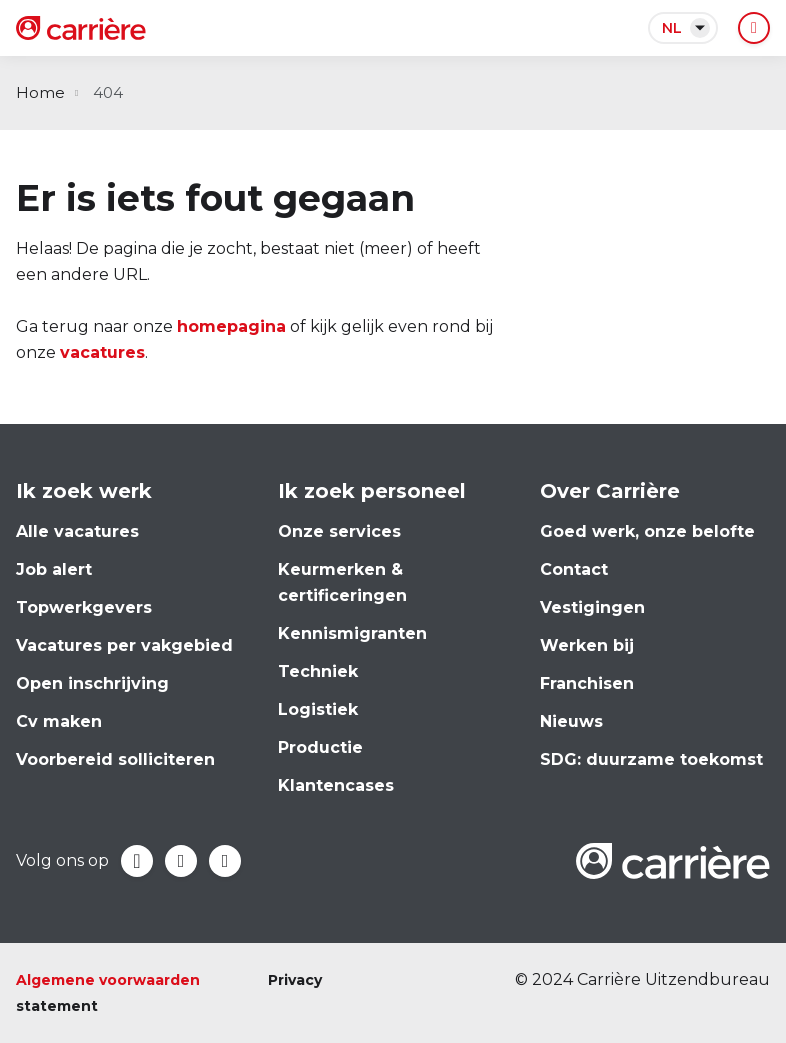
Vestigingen (592, 607)
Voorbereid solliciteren (115, 759)
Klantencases (336, 785)
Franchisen (587, 683)
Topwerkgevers (84, 607)
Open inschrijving (92, 683)
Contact (574, 569)
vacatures (102, 352)
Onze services (339, 531)
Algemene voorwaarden (108, 980)
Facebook (137, 861)
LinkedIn (181, 861)
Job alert (54, 569)
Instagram (225, 861)
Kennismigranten (352, 633)
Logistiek (318, 709)
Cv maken (59, 721)
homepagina (231, 326)
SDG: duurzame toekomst (651, 759)
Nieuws (571, 721)
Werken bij (587, 645)
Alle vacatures (77, 531)
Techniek (318, 671)
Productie (320, 747)
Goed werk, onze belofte (647, 531)
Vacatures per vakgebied (124, 645)
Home (40, 92)
